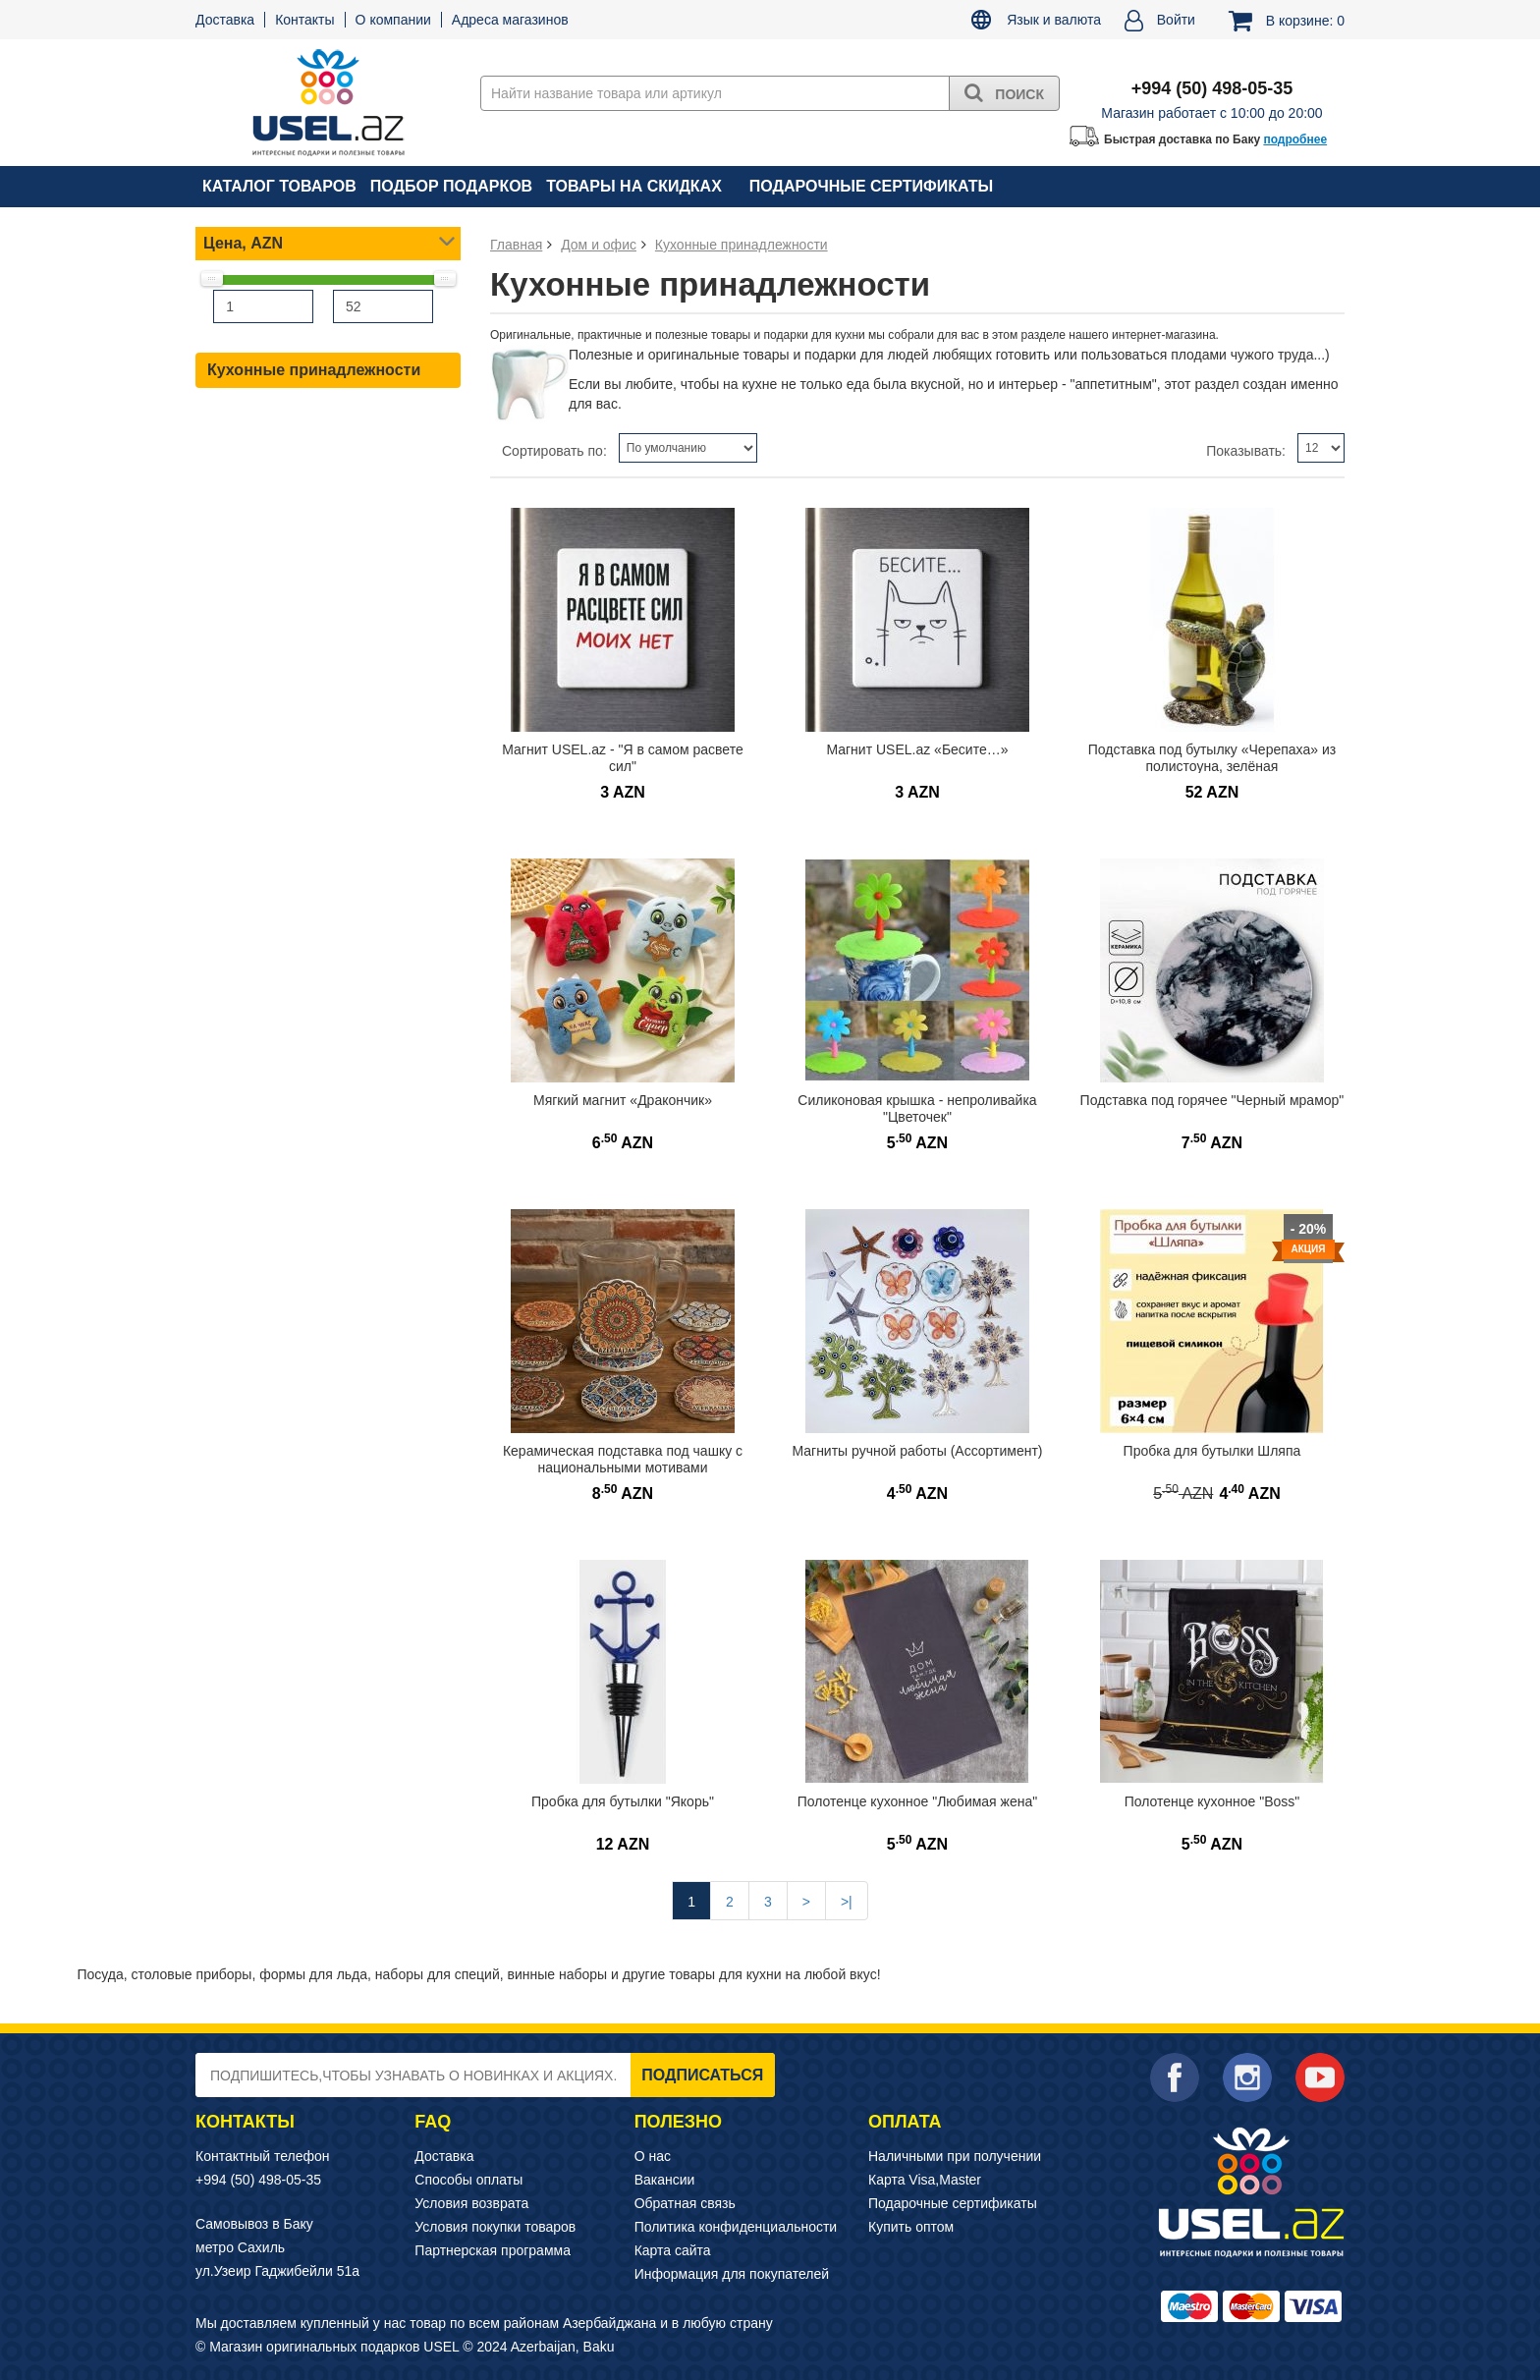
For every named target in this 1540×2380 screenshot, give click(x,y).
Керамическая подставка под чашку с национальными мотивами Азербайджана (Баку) (622, 1467)
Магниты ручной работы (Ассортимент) (917, 1451)
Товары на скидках (634, 186)
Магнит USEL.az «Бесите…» (917, 749)
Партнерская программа (492, 2250)
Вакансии (664, 2179)
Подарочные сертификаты (871, 186)
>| (846, 1902)
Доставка (224, 20)
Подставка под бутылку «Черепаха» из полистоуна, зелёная (1212, 758)
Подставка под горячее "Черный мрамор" (1212, 1100)
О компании (393, 20)
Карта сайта (672, 2250)
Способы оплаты (468, 2179)
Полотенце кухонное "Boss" (1212, 1801)
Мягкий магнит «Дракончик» (622, 1100)
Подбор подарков (451, 186)
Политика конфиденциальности (736, 2227)
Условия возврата (471, 2203)
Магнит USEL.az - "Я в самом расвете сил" (622, 758)
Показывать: (1246, 451)
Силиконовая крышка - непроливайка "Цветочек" (917, 1108)
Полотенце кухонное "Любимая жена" (918, 1801)
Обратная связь (685, 2203)
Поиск (1004, 92)
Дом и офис (598, 244)
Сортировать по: (554, 451)
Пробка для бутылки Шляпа (1212, 1451)
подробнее (1295, 139)
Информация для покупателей (731, 2274)
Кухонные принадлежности (313, 369)
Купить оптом (911, 2227)
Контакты (304, 20)
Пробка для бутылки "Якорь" (622, 1801)
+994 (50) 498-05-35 (258, 2179)
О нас (652, 2156)
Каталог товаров (279, 186)
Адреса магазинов (510, 20)
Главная (516, 244)
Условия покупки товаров (495, 2227)
